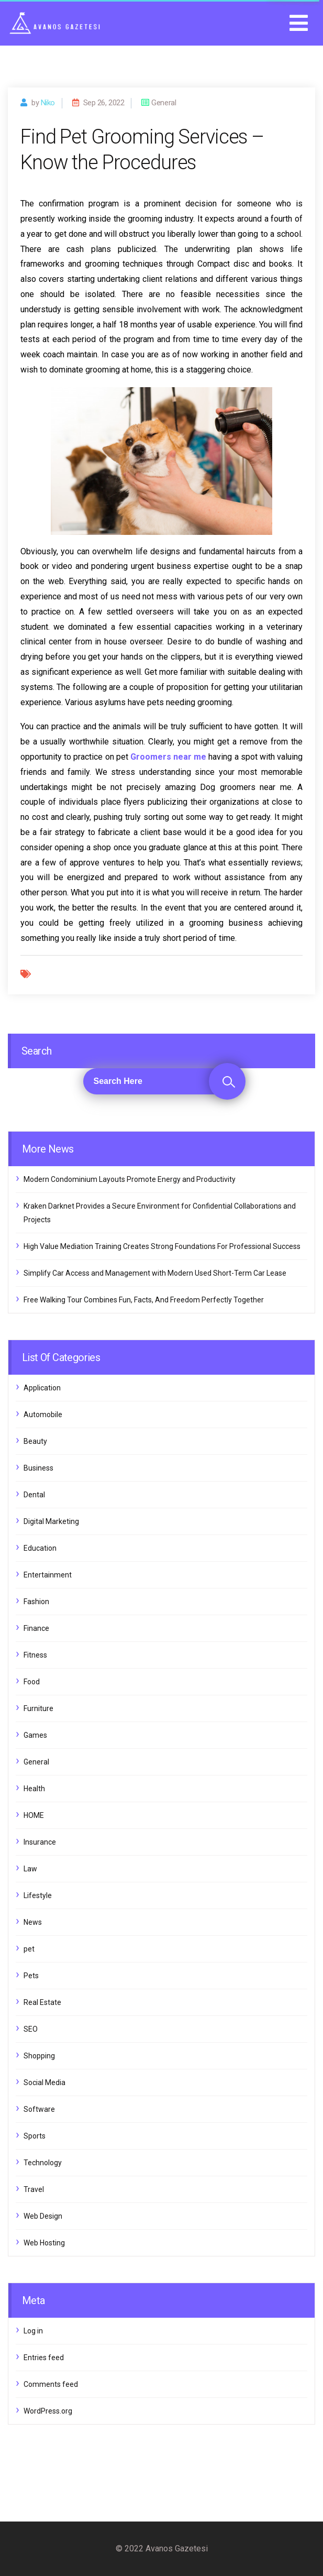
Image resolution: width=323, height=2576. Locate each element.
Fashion (36, 1601)
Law (30, 1869)
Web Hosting (44, 2243)
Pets (31, 1975)
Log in (33, 2331)
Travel (34, 2189)
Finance (36, 1628)
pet (29, 1949)
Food (32, 1682)
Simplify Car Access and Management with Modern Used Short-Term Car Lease (155, 1273)
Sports (35, 2136)
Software (39, 2109)
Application (42, 1388)
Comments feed (51, 2384)
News (33, 1922)
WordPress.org (48, 2411)
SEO (31, 2029)
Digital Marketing (51, 1521)
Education (40, 1548)
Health (34, 1788)
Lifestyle (38, 1895)
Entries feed (44, 2357)
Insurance (40, 1842)
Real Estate (42, 2002)
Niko (48, 102)
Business (38, 1468)
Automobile (43, 1414)
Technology (43, 2162)
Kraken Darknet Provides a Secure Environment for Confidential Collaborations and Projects (160, 1213)
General (36, 1762)
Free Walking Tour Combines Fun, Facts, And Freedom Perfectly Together (144, 1300)
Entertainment (48, 1575)
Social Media (44, 2082)
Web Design (43, 2216)
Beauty (35, 1441)
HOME (34, 1815)
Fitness (35, 1655)
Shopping (39, 2056)
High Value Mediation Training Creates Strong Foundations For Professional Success (162, 1246)
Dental (34, 1494)
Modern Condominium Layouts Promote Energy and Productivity (130, 1179)
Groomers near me (168, 757)
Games (35, 1735)
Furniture (38, 1708)
